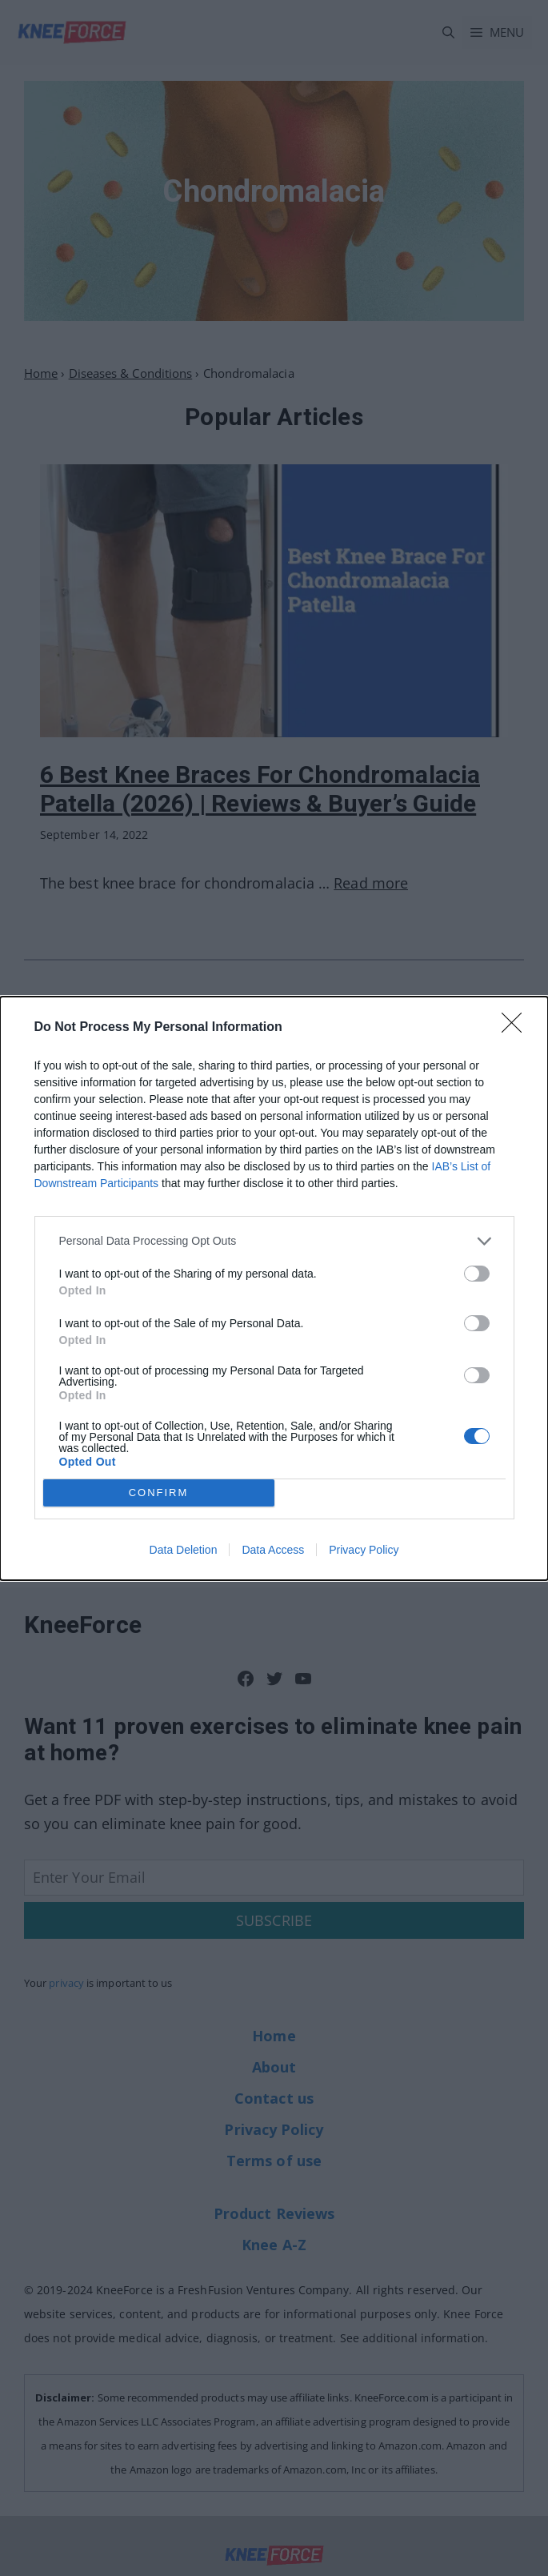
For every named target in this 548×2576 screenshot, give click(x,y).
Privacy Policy (363, 1549)
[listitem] (274, 1240)
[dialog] (274, 1287)
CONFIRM (159, 1492)
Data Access (273, 1549)
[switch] (477, 1273)
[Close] (517, 1027)
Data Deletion (184, 1549)
